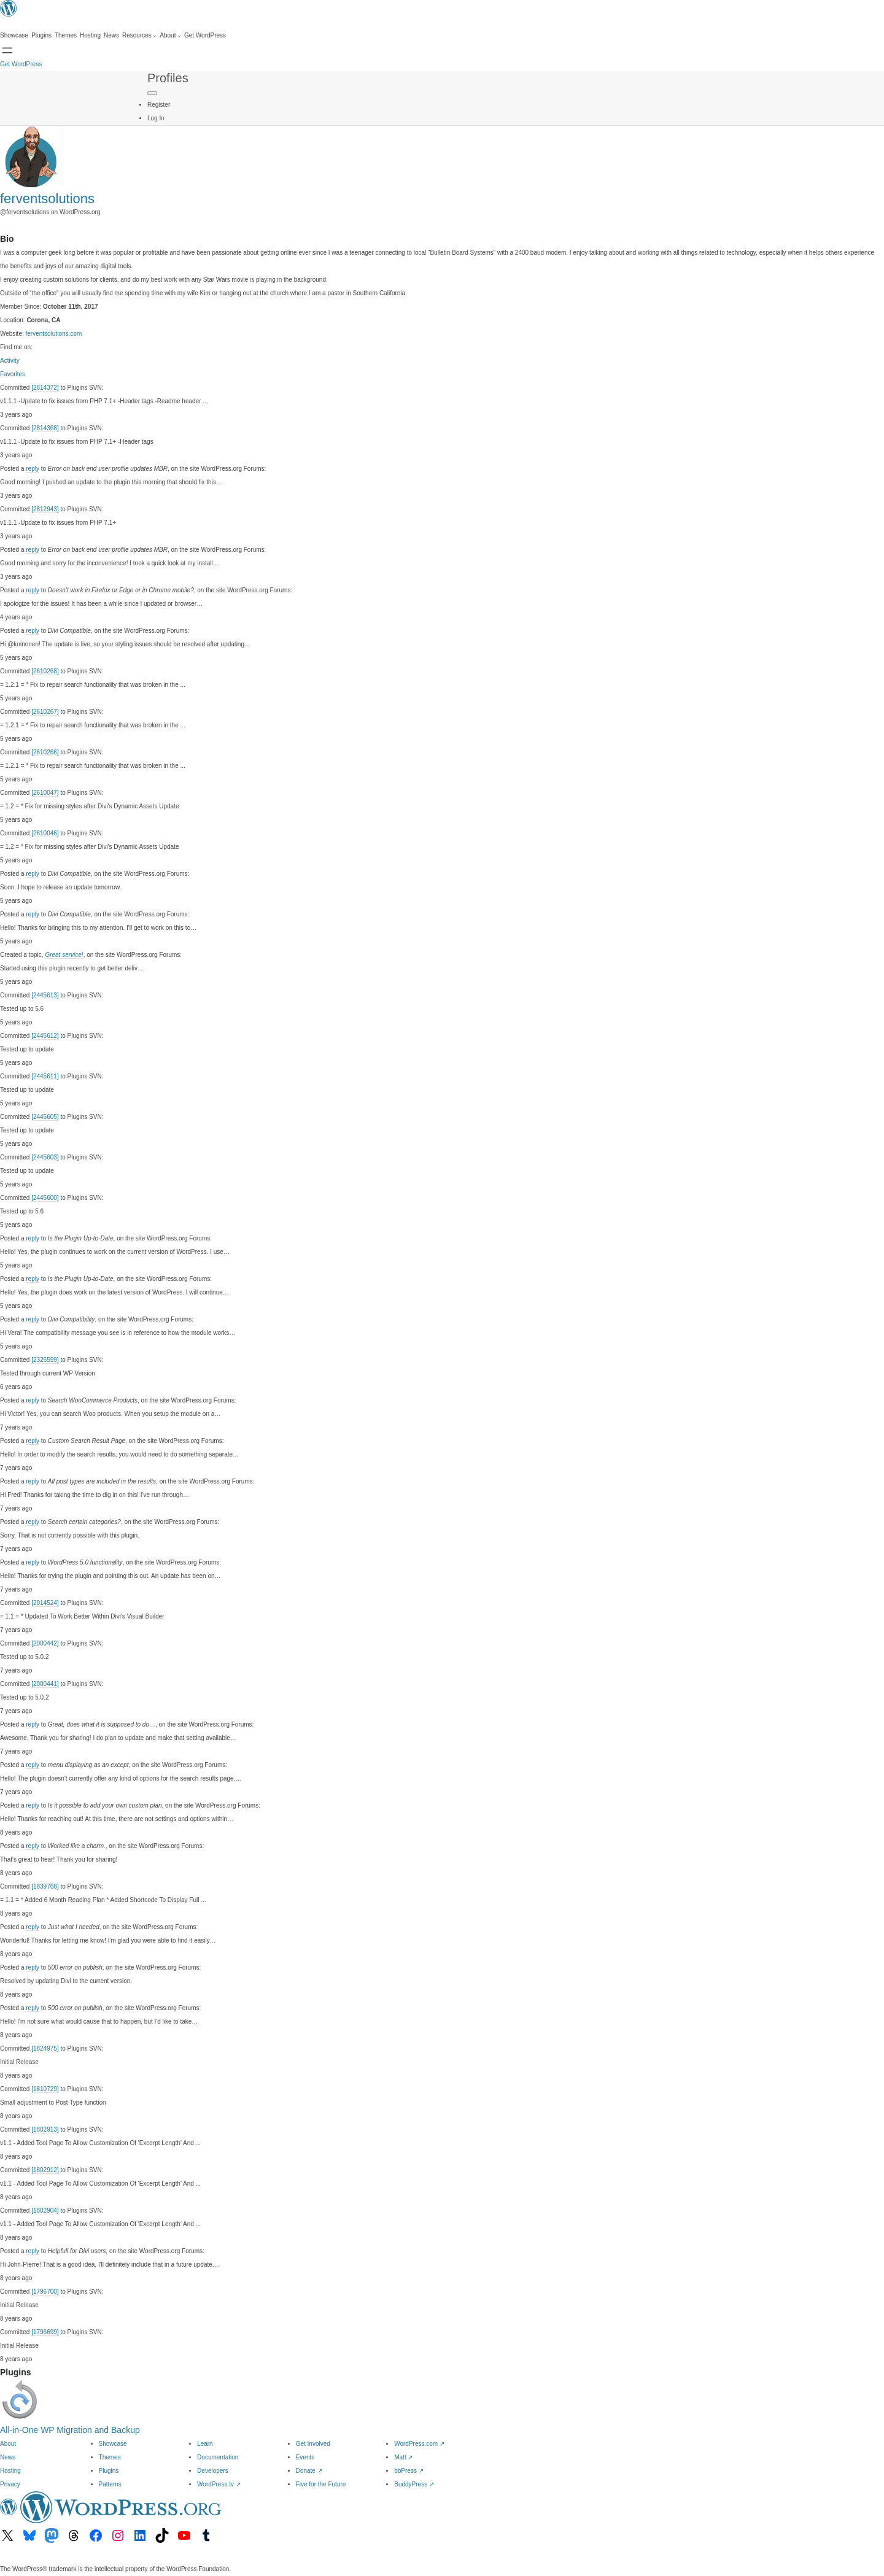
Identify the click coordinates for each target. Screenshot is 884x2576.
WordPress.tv (219, 2484)
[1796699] (45, 2332)
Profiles (167, 78)
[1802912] (45, 2170)
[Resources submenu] (139, 35)
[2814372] (45, 387)
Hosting (10, 2470)
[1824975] (45, 2048)
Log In (156, 118)
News (7, 2457)
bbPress (408, 2470)
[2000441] (45, 1684)
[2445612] (45, 1035)
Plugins (109, 2470)
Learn (205, 2443)
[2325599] (45, 1359)
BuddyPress (414, 2484)
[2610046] (45, 833)
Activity (10, 360)
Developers (212, 2470)
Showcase (113, 2443)
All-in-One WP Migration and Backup (70, 2430)
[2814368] (45, 428)
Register (158, 104)
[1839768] (45, 1886)
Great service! (64, 954)
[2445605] (45, 1116)
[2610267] (45, 711)
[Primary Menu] (152, 93)
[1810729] (45, 2089)
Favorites (12, 374)
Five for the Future (321, 2484)
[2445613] (45, 995)
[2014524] (45, 1602)
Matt (403, 2457)
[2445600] (45, 1197)
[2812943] (45, 509)
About (8, 2443)
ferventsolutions (47, 198)
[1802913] (45, 2129)
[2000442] (45, 1643)
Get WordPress (21, 64)
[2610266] (45, 752)
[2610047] (45, 792)
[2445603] (45, 1157)
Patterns (110, 2484)
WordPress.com (419, 2443)
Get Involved (313, 2443)
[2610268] (45, 671)
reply (32, 468)
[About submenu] (170, 35)
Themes (110, 2457)
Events (305, 2457)
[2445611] (45, 1076)
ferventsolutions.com (54, 333)
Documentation (217, 2457)
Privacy (10, 2484)
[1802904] (45, 2210)
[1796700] (45, 2291)
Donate (309, 2470)
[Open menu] (7, 50)
